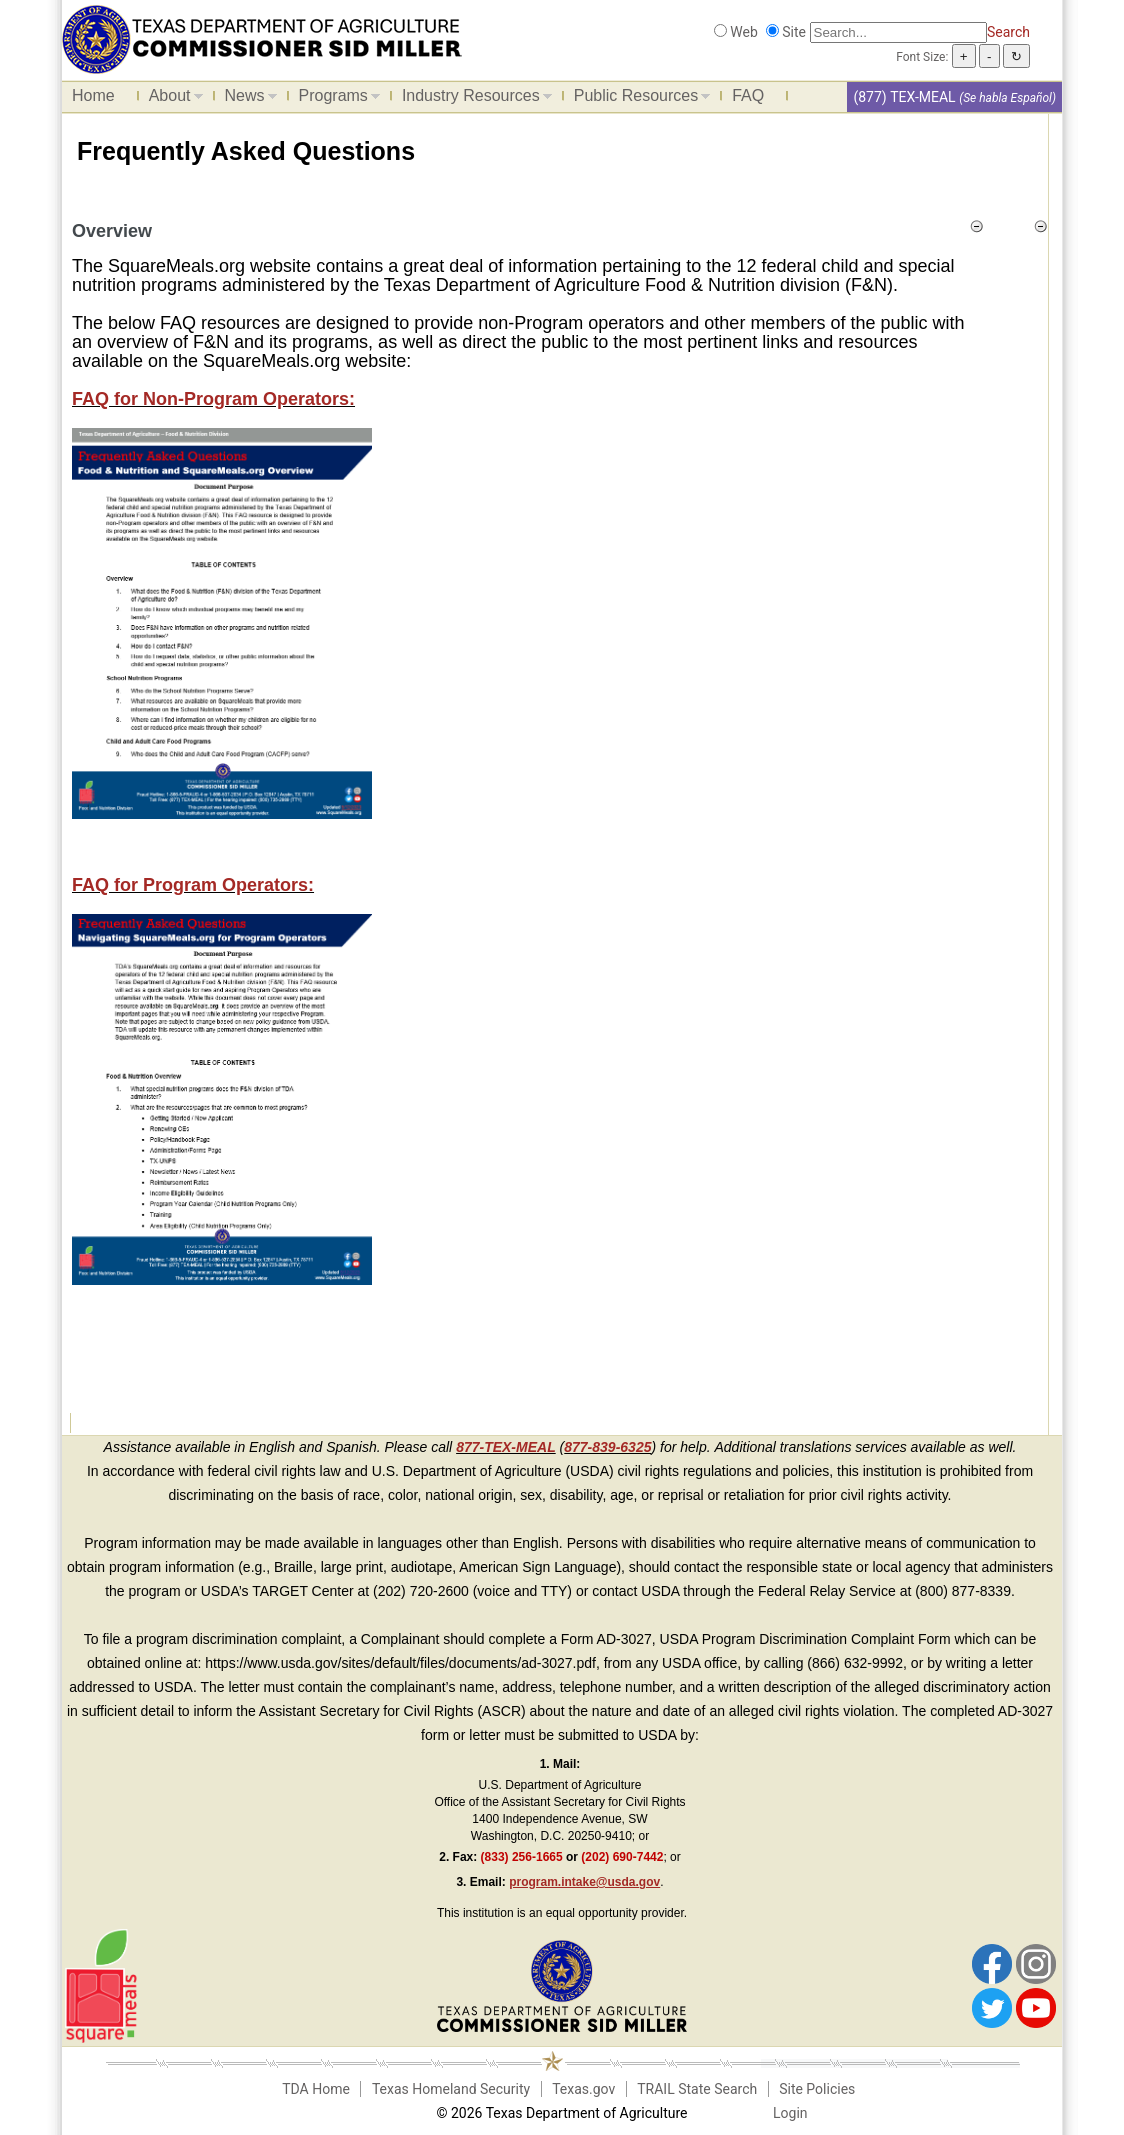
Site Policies (817, 2089)
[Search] (898, 32)
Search (1008, 32)
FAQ (748, 95)
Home (93, 95)
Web (744, 32)
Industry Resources (472, 99)
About (171, 99)
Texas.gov (583, 2089)
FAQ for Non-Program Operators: (213, 399)
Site (794, 32)
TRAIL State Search (697, 2089)
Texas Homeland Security (451, 2089)
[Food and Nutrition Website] (262, 38)
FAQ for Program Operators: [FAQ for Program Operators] (193, 885)
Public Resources (637, 99)
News (246, 99)
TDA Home (316, 2089)
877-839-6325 (607, 1447)
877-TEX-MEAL (506, 1447)
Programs (334, 99)
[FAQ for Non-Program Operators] (222, 622)
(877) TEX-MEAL (904, 97)
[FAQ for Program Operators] (222, 1098)
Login (790, 2113)
